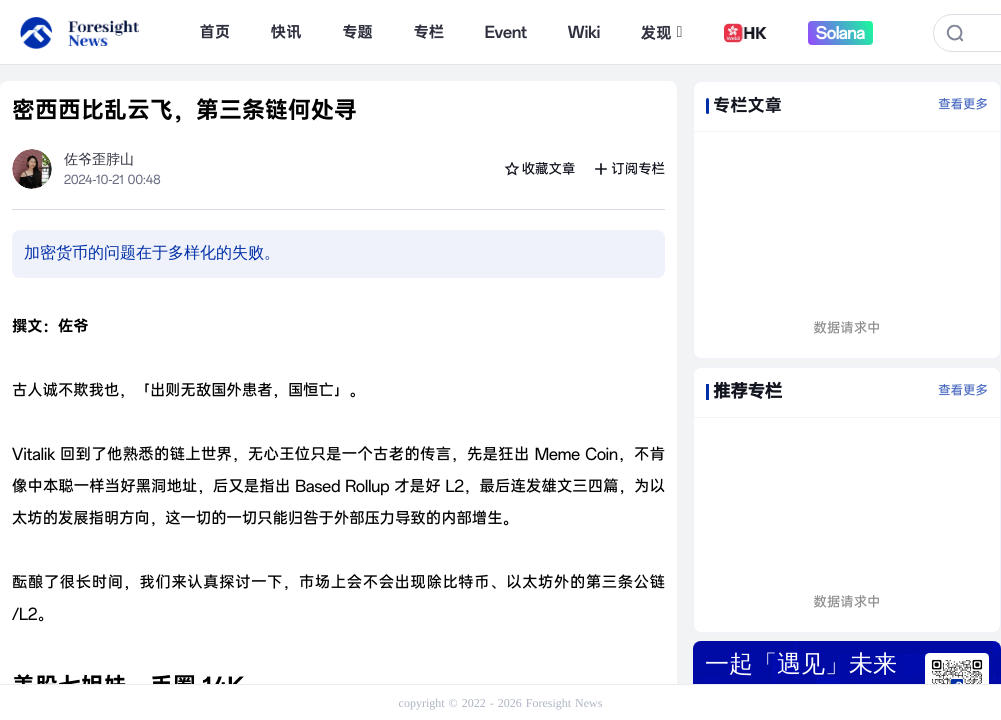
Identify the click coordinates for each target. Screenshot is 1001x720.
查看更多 (963, 105)
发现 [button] (662, 33)
